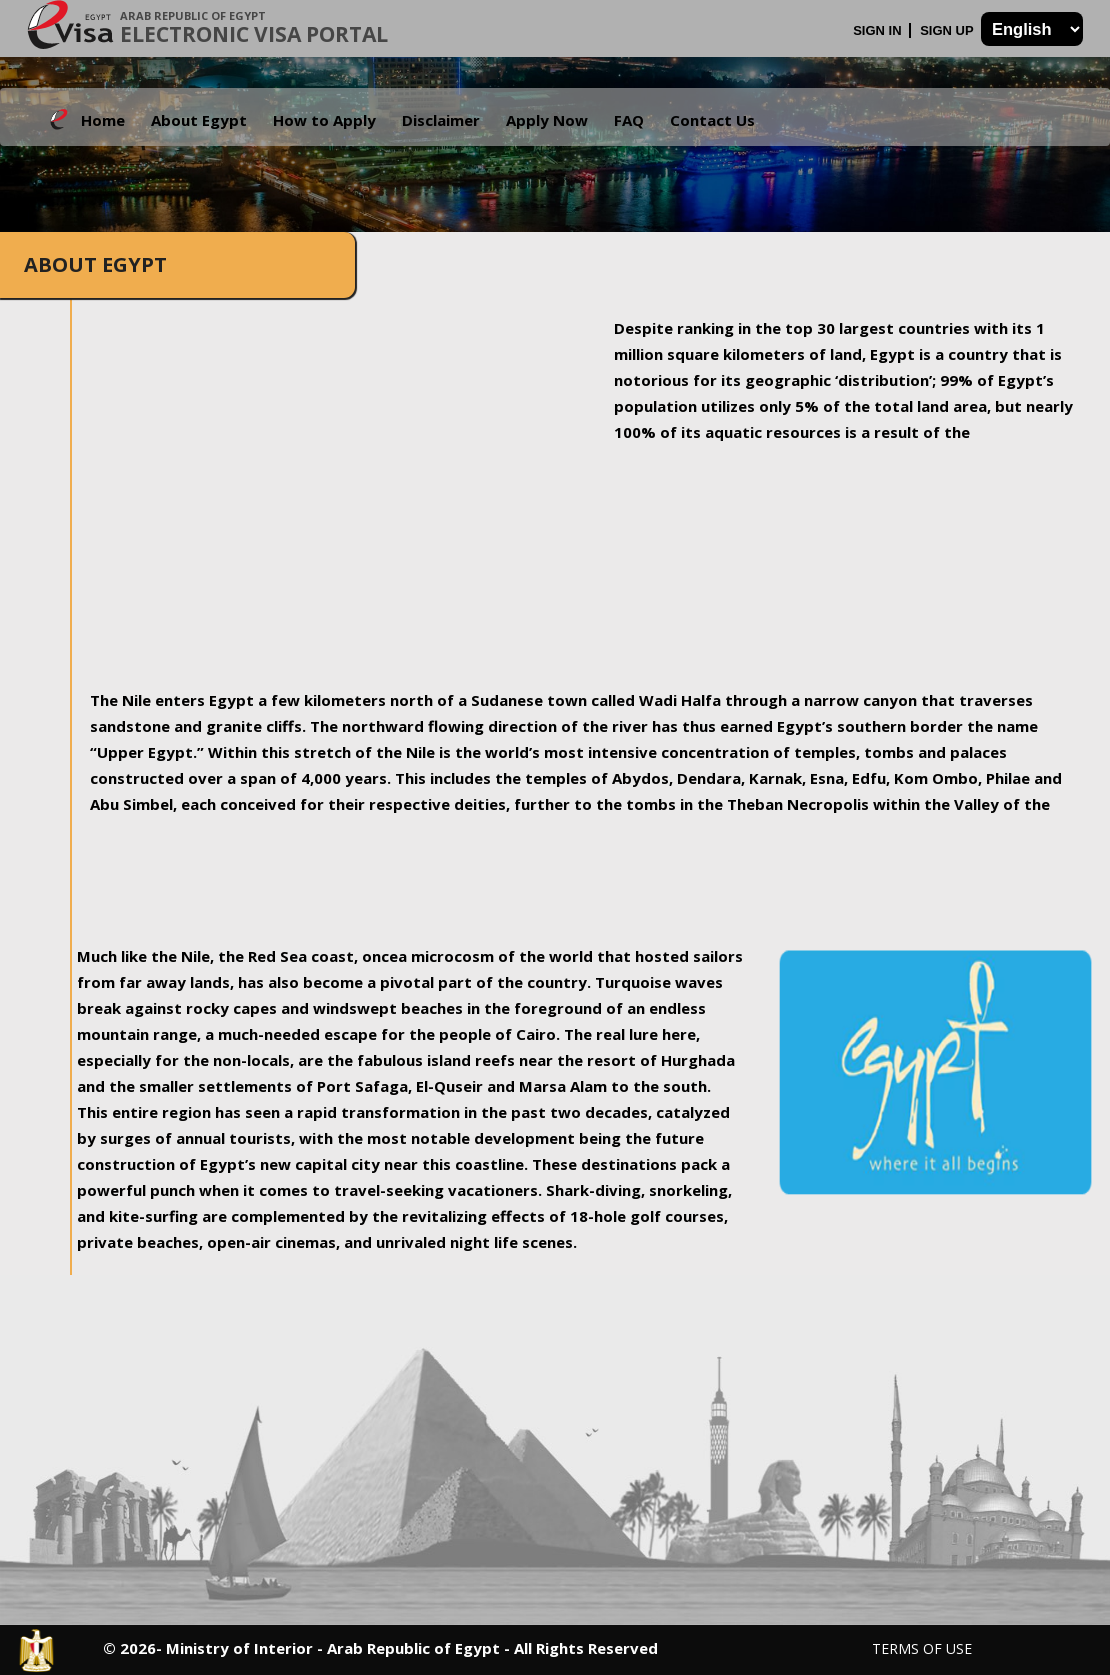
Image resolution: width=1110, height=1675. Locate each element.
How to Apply (324, 120)
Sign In (879, 30)
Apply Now (547, 120)
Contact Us (712, 120)
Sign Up (948, 30)
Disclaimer (441, 120)
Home (103, 120)
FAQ (629, 120)
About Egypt (199, 120)
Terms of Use (922, 1648)
